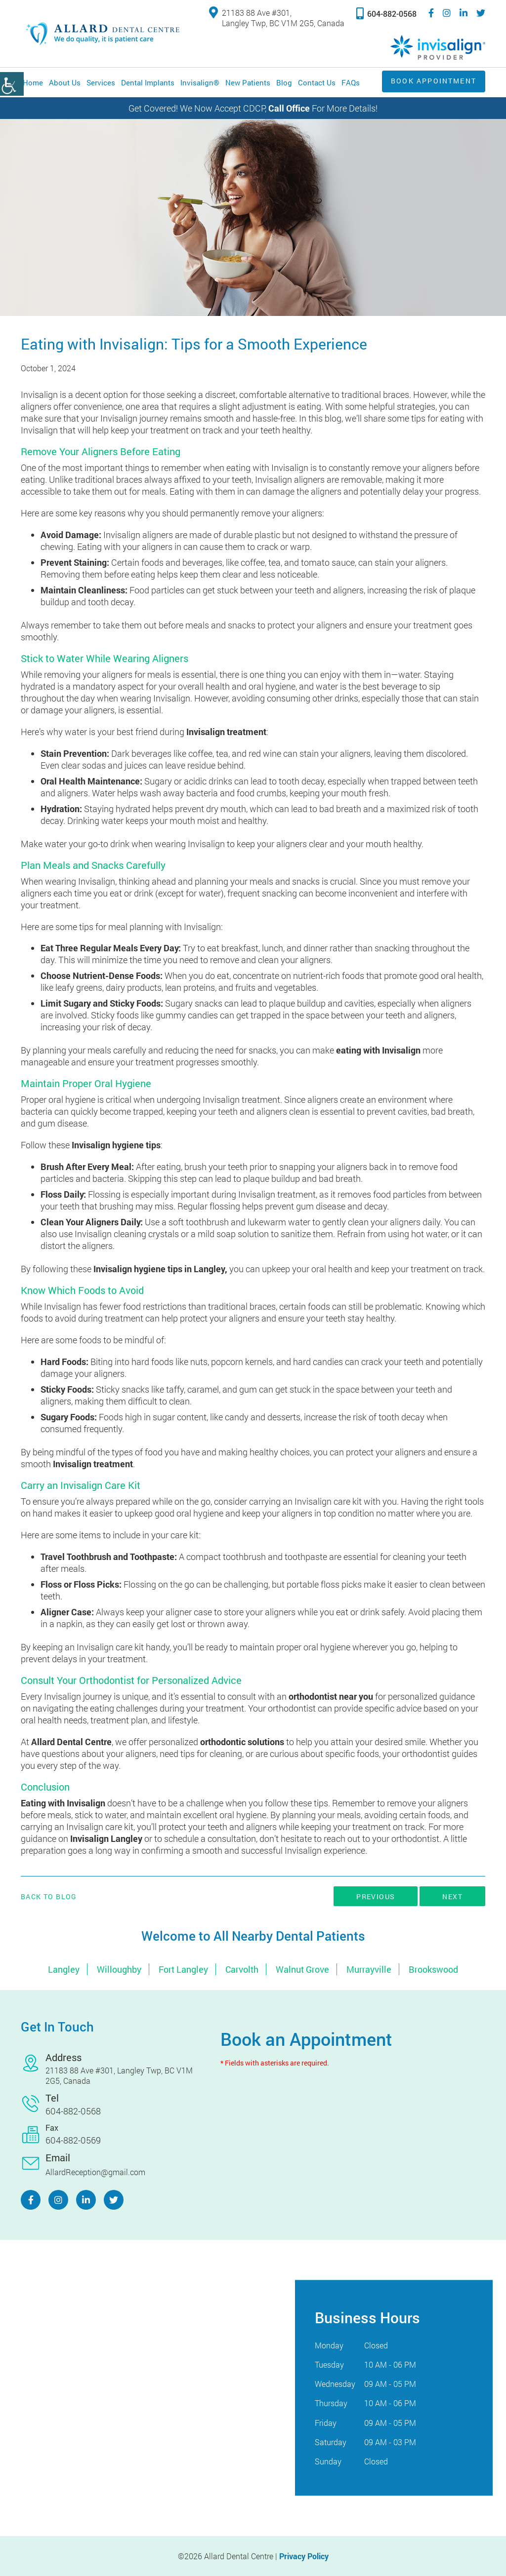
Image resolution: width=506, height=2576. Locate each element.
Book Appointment (429, 80)
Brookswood (433, 1969)
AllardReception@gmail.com (95, 2172)
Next (452, 1896)
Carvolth (241, 1969)
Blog (284, 82)
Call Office (289, 108)
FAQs (350, 82)
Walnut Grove (302, 1969)
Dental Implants (147, 82)
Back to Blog (49, 1896)
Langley (64, 1969)
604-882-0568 (386, 13)
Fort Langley (183, 1969)
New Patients (247, 82)
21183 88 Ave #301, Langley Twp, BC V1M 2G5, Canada (276, 17)
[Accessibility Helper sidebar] (12, 84)
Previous (375, 1896)
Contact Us (317, 82)
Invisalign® (199, 82)
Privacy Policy (304, 2556)
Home (33, 82)
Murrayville (368, 1969)
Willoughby (119, 1969)
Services (100, 82)
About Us (65, 82)
